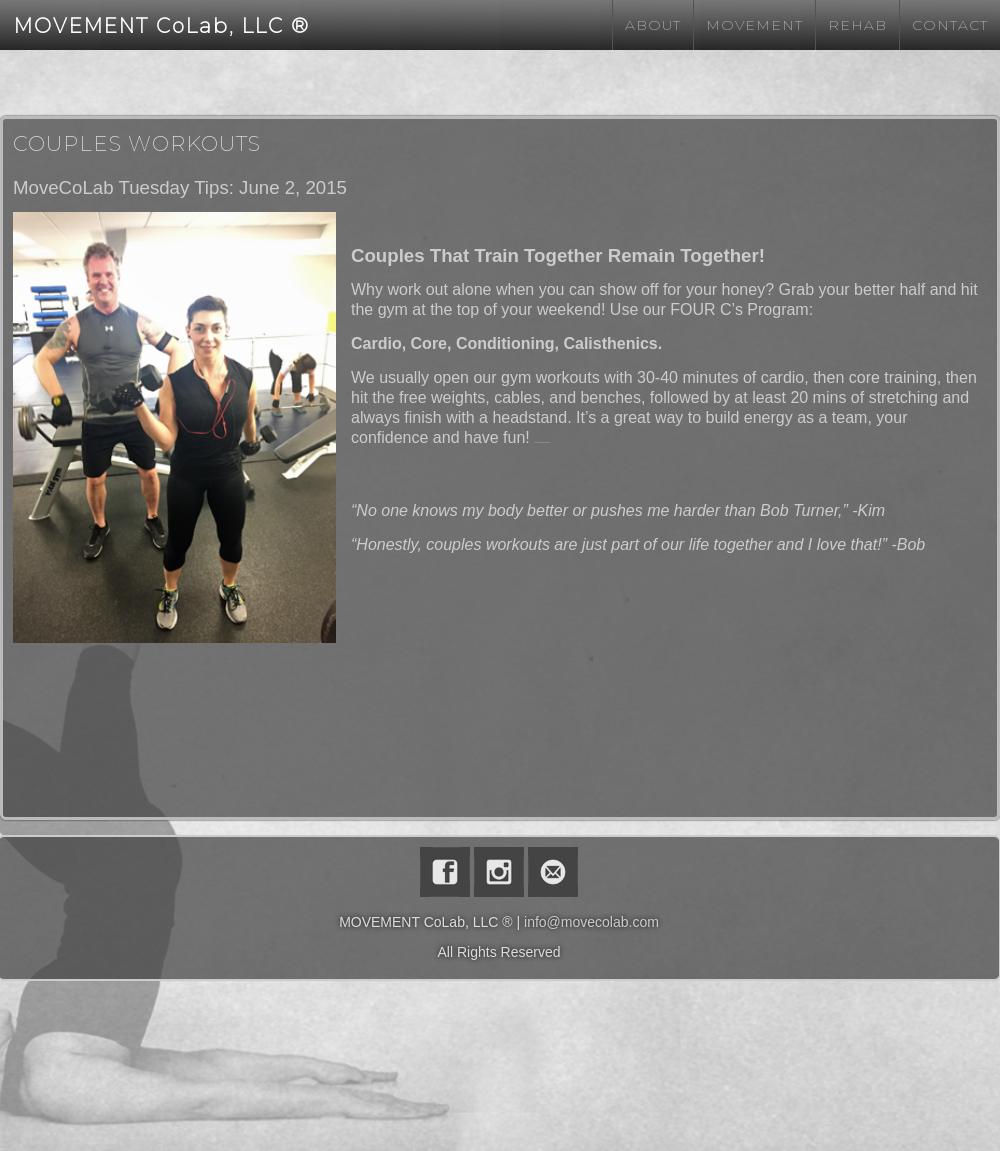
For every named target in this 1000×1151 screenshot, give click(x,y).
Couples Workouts (137, 143)
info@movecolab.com (591, 922)
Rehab (857, 25)
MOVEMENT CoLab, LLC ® (162, 26)
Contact (950, 25)
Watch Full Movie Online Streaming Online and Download (541, 442)
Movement (754, 25)
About (653, 25)
